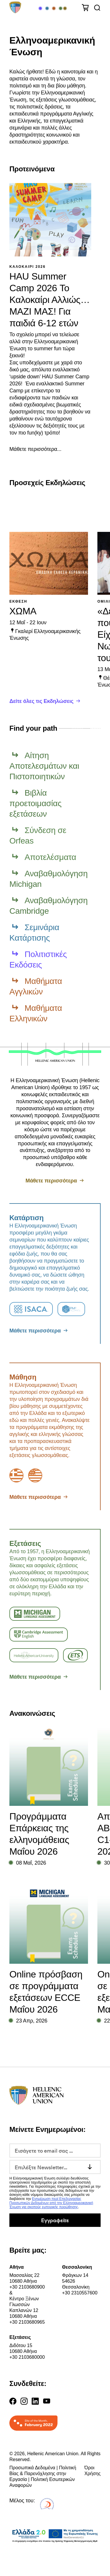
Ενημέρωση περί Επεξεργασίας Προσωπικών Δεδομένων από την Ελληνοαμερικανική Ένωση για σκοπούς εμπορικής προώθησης (51, 2203)
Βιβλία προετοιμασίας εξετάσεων (35, 803)
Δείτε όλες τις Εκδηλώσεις (41, 701)
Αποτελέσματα (50, 857)
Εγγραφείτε (55, 2220)
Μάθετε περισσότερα (51, 1181)
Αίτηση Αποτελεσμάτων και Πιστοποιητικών (44, 766)
